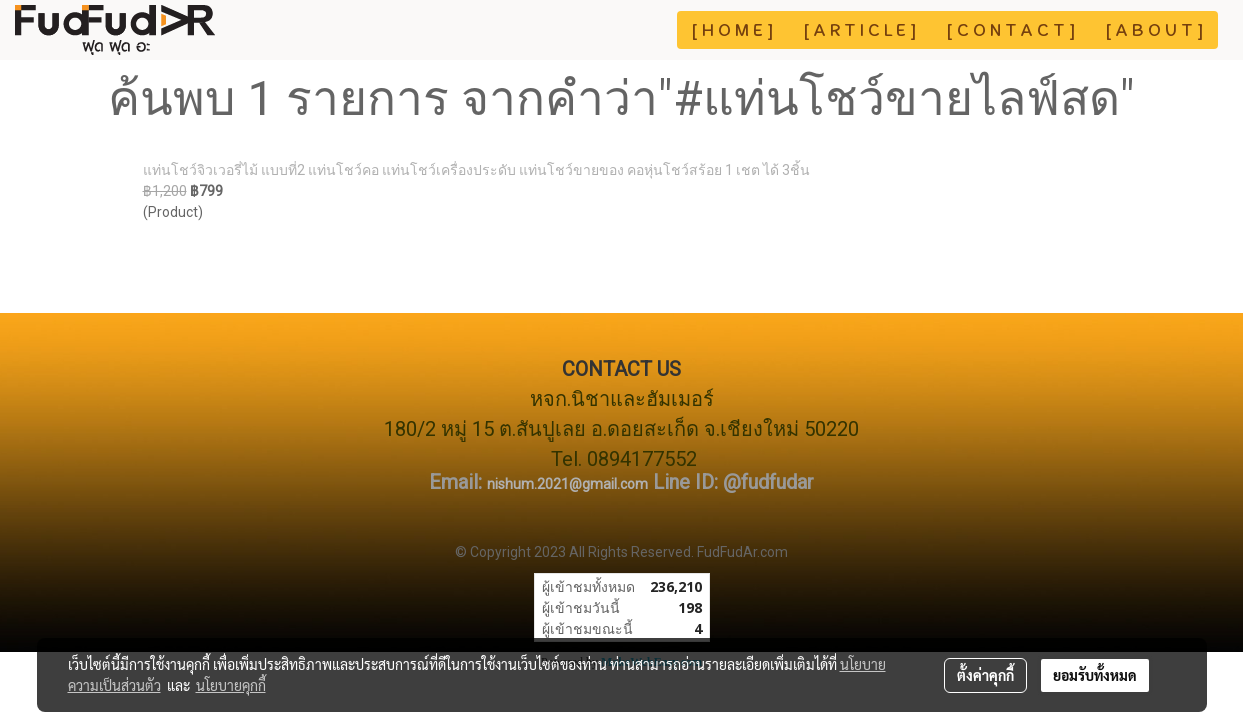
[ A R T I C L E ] (860, 30)
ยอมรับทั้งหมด (1095, 675)
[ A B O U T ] (1154, 30)
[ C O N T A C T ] (1011, 30)
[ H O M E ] (732, 30)
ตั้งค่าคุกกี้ (985, 675)
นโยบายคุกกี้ (231, 685)
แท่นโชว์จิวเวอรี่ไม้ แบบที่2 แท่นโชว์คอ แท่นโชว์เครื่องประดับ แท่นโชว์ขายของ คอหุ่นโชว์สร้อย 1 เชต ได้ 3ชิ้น (476, 170)
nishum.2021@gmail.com (567, 484)
